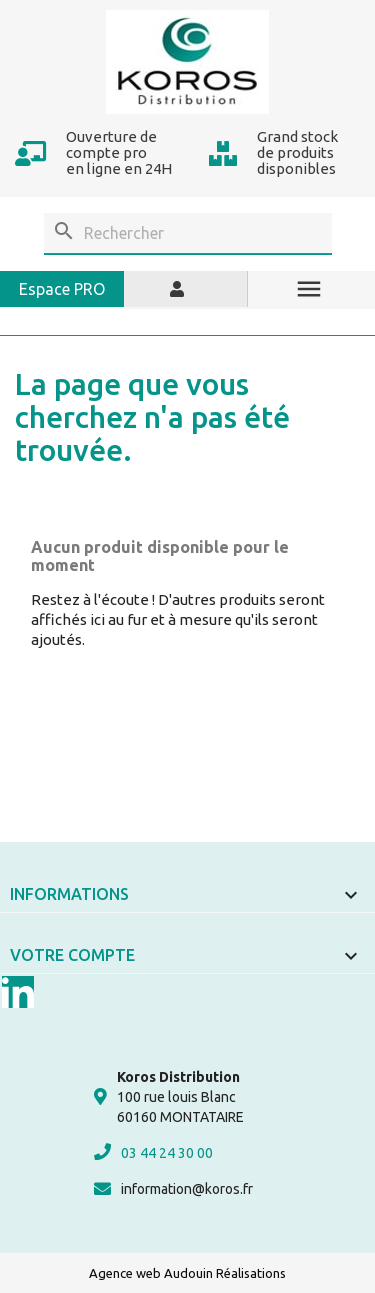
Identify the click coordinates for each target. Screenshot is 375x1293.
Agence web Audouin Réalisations (187, 1273)
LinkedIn (18, 992)
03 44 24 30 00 (153, 1152)
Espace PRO (62, 289)
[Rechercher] (188, 233)
